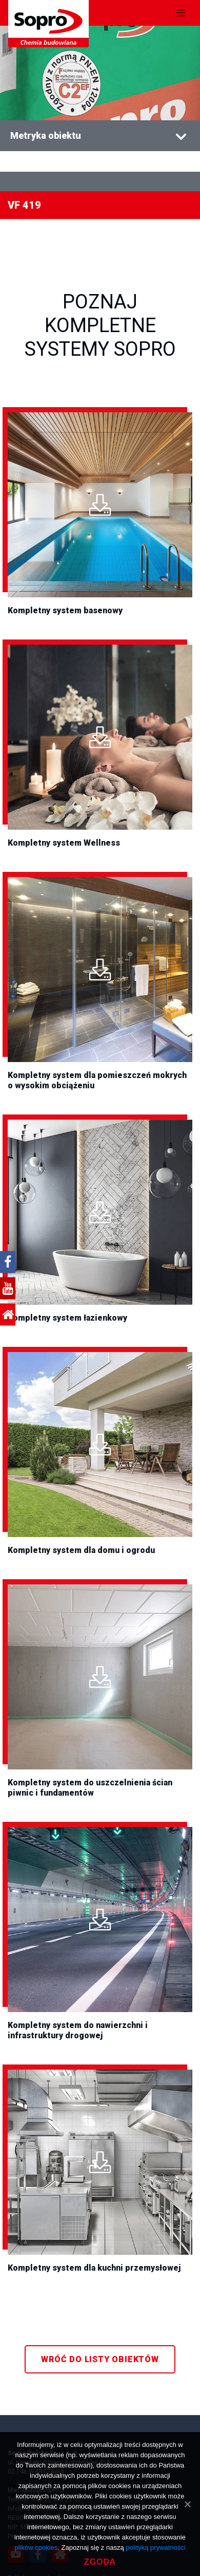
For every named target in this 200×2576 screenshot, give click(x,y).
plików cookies (35, 2547)
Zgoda (100, 2561)
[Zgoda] (187, 2504)
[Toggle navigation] (181, 13)
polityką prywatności (155, 2547)
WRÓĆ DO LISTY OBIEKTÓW (100, 2359)
